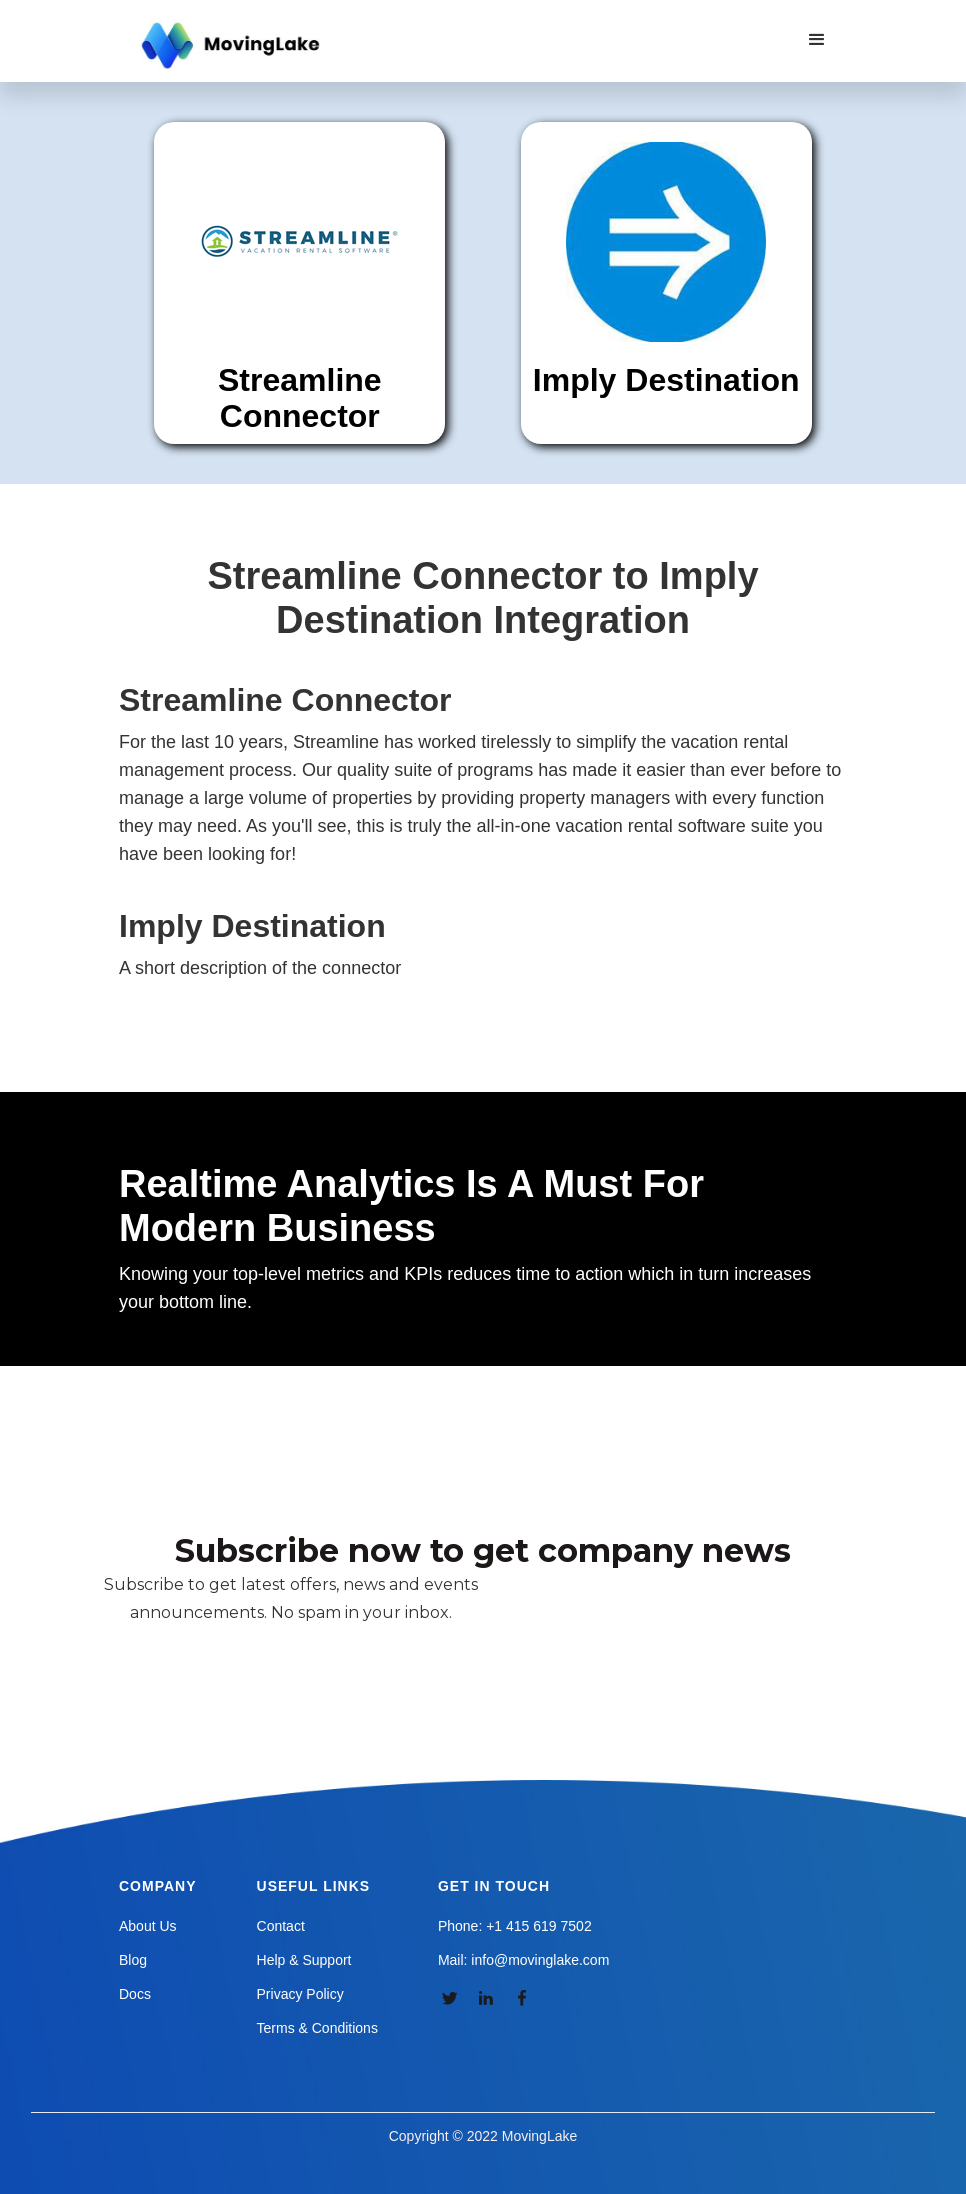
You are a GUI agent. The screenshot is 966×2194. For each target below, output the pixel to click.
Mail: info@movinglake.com (523, 1960)
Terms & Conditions (317, 2028)
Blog (133, 1960)
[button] (817, 40)
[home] (233, 46)
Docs (135, 1994)
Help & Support (304, 1960)
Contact (281, 1926)
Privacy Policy (300, 1994)
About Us (148, 1926)
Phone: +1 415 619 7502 (515, 1926)
